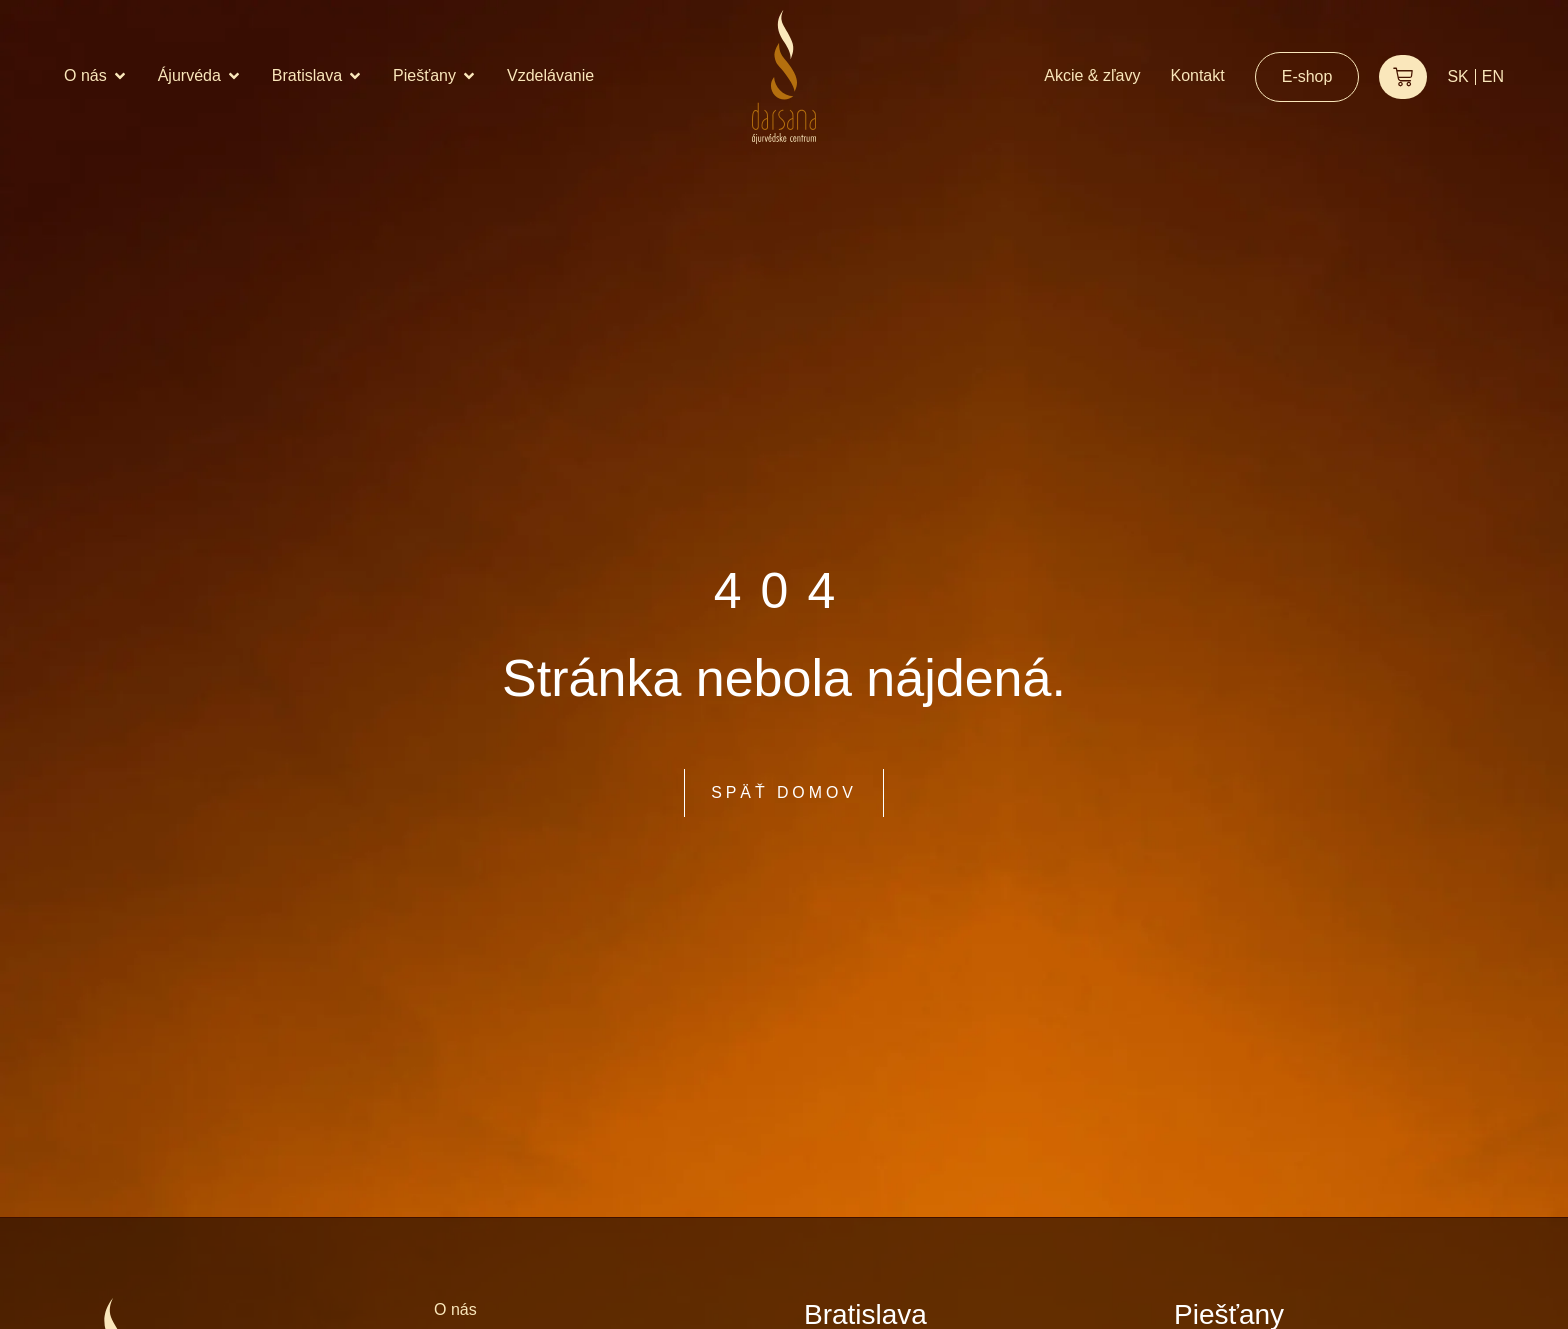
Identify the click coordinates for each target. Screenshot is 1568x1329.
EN (1493, 76)
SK (1457, 76)
